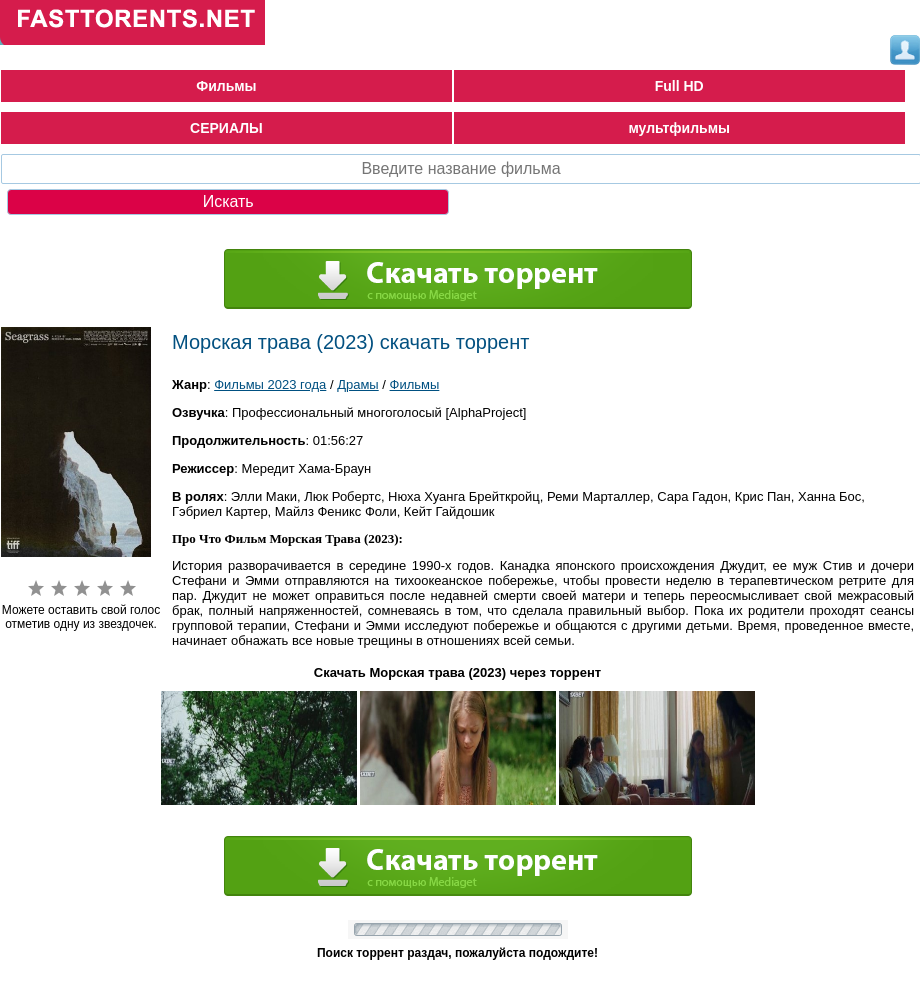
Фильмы (226, 86)
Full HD (679, 86)
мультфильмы (679, 128)
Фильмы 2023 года (270, 384)
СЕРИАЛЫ (226, 128)
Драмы (358, 384)
